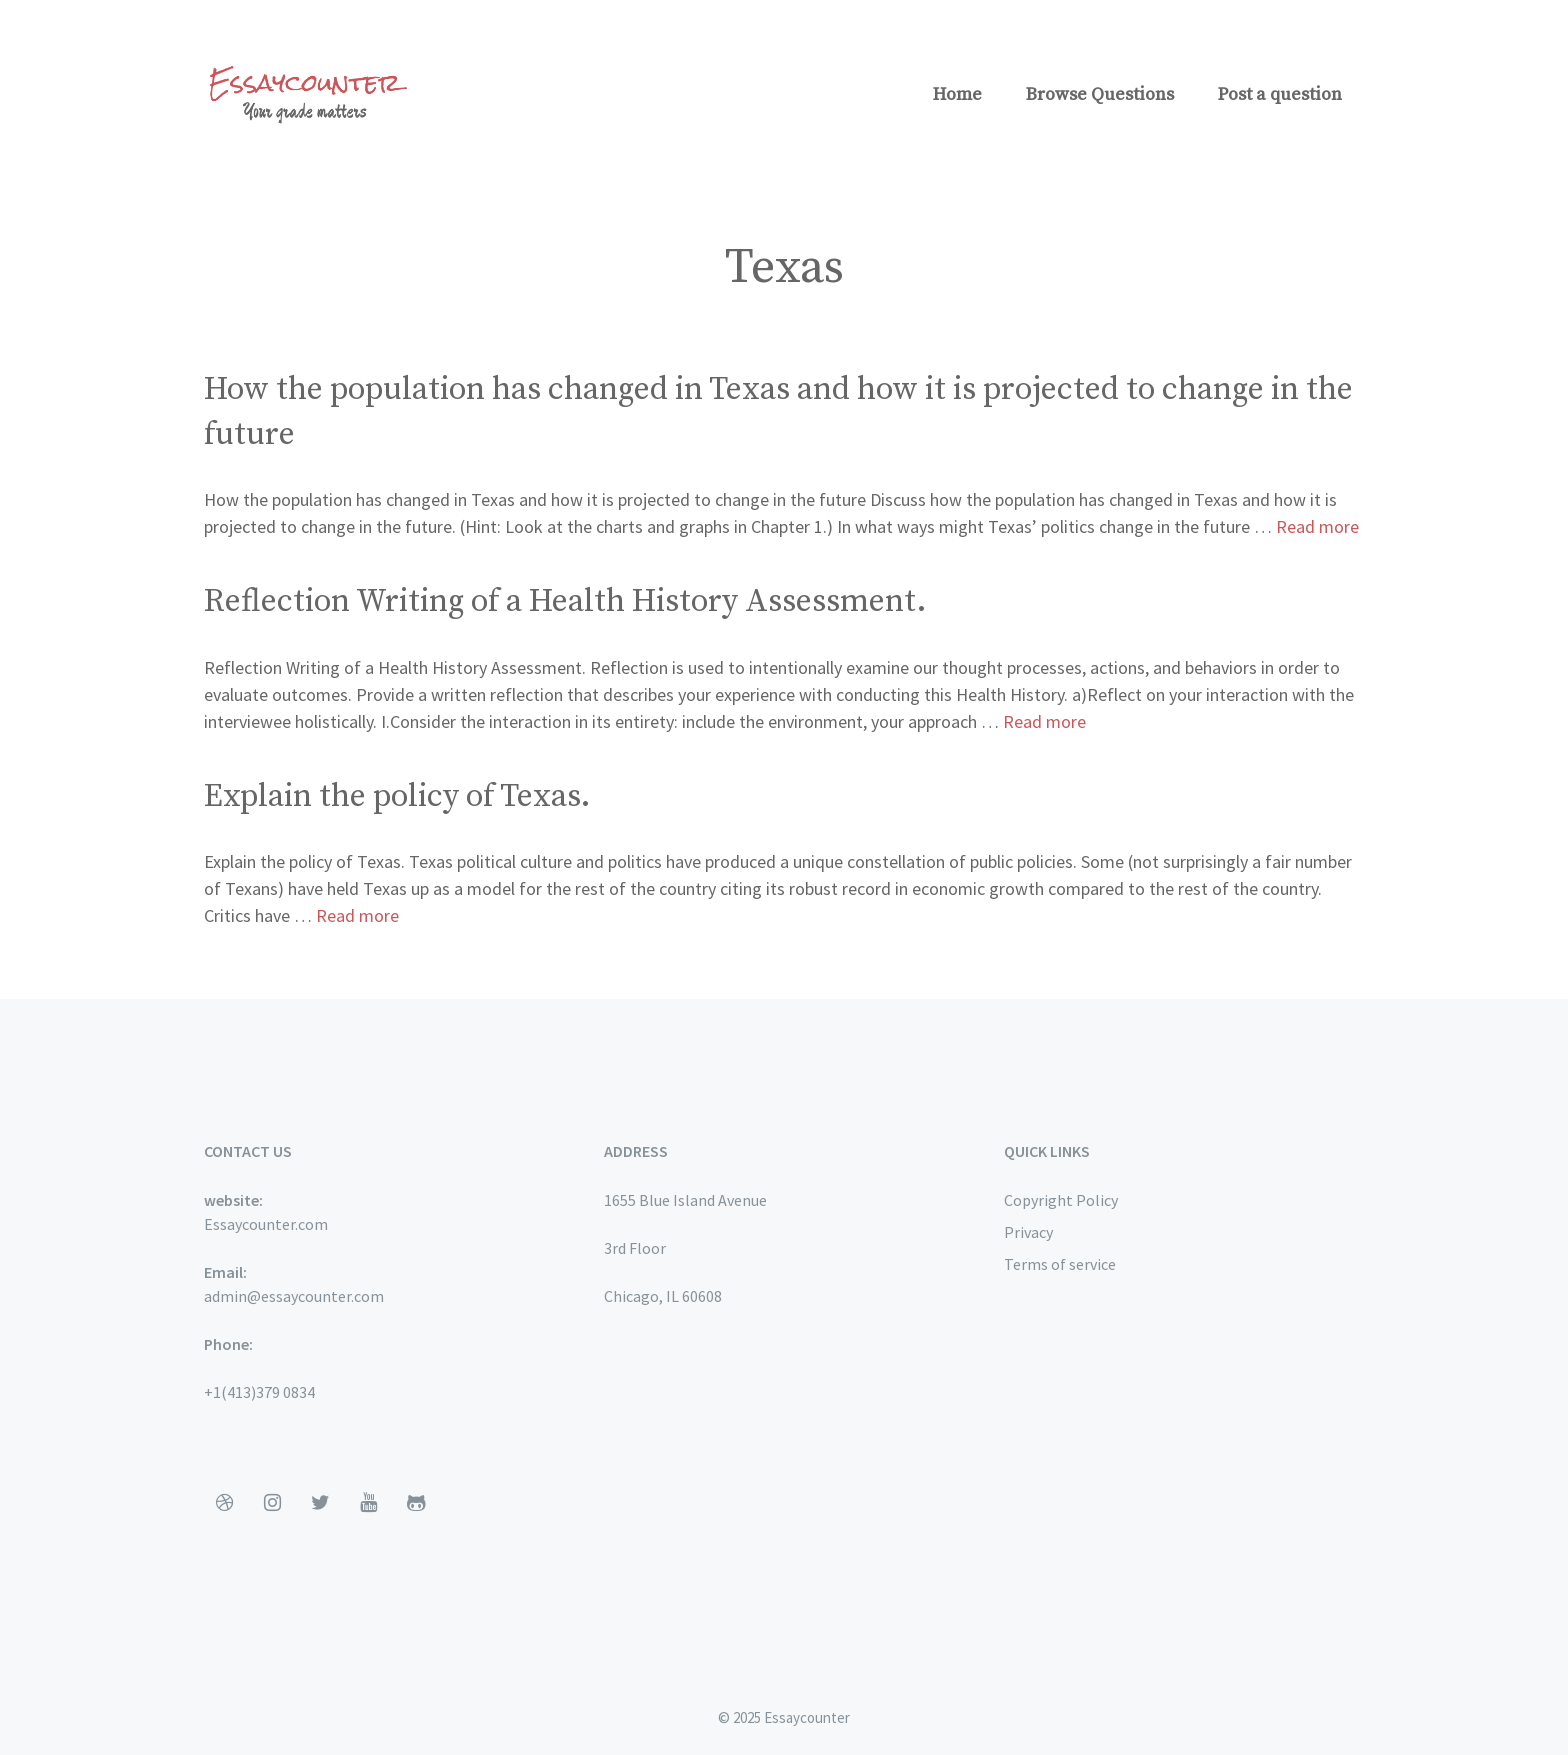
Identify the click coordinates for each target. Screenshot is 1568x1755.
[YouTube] (368, 1503)
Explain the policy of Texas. (397, 797)
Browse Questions (1100, 94)
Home (957, 94)
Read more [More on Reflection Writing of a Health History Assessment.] (1044, 721)
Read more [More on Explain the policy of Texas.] (357, 915)
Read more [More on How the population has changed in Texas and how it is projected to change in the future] (1317, 526)
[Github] (416, 1503)
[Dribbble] (224, 1503)
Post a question (1280, 94)
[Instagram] (272, 1503)
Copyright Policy (1061, 1200)
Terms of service (1060, 1264)
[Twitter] (320, 1503)
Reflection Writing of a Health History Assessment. (565, 602)
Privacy (1028, 1232)
